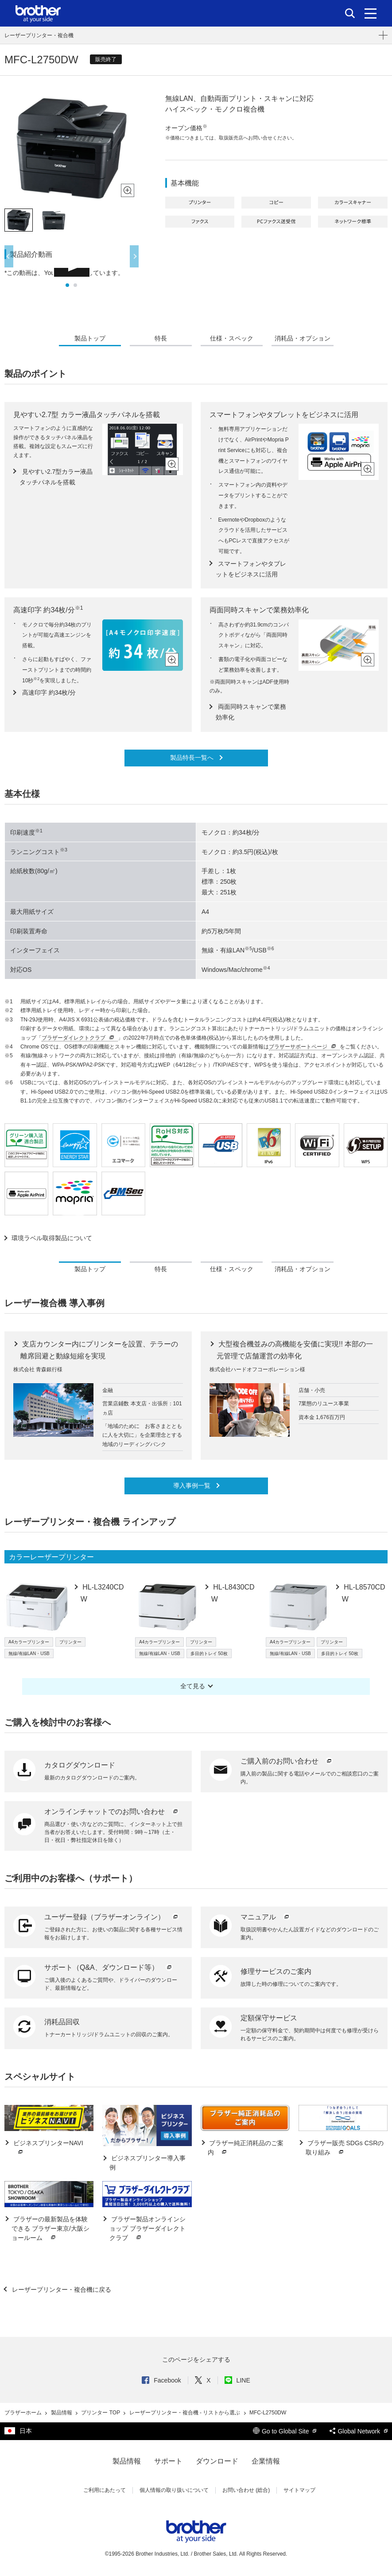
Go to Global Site (285, 2431)
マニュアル (266, 1917)
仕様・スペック (231, 338)
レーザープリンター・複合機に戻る (60, 2289)
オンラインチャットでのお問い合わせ (112, 1811)
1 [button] (67, 285)
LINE (237, 2380)
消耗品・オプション (302, 338)
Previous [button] (8, 256)
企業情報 (266, 2461)
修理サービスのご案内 (276, 1971)
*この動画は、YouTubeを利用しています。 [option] (64, 272)
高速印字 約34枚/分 (48, 692)
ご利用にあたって (104, 2490)
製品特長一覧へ (192, 757)
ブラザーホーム (23, 2413)
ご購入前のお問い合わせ (287, 1761)
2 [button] (75, 285)
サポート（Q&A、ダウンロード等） (109, 1967)
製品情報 (62, 2413)
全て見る (192, 1686)
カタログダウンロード (79, 1765)
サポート (168, 2461)
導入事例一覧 (192, 1485)
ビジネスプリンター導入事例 (147, 2162)
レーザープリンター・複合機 (39, 35)
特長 (161, 338)
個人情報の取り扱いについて (174, 2490)
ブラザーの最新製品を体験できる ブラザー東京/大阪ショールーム (50, 2229)
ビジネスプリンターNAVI (47, 2148)
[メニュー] (370, 13)
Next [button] (134, 256)
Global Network (359, 2431)
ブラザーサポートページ (303, 1047)
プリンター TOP (101, 2413)
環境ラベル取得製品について (52, 1238)
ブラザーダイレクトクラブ (79, 1038)
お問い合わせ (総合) (246, 2490)
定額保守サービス (269, 2018)
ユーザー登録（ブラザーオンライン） (112, 1917)
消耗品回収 (62, 2022)
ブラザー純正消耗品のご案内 (246, 2148)
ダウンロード (217, 2461)
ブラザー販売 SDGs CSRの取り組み (345, 2148)
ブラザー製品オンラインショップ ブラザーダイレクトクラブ (147, 2229)
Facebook (161, 2380)
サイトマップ (299, 2490)
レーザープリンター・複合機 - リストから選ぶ (185, 2413)
